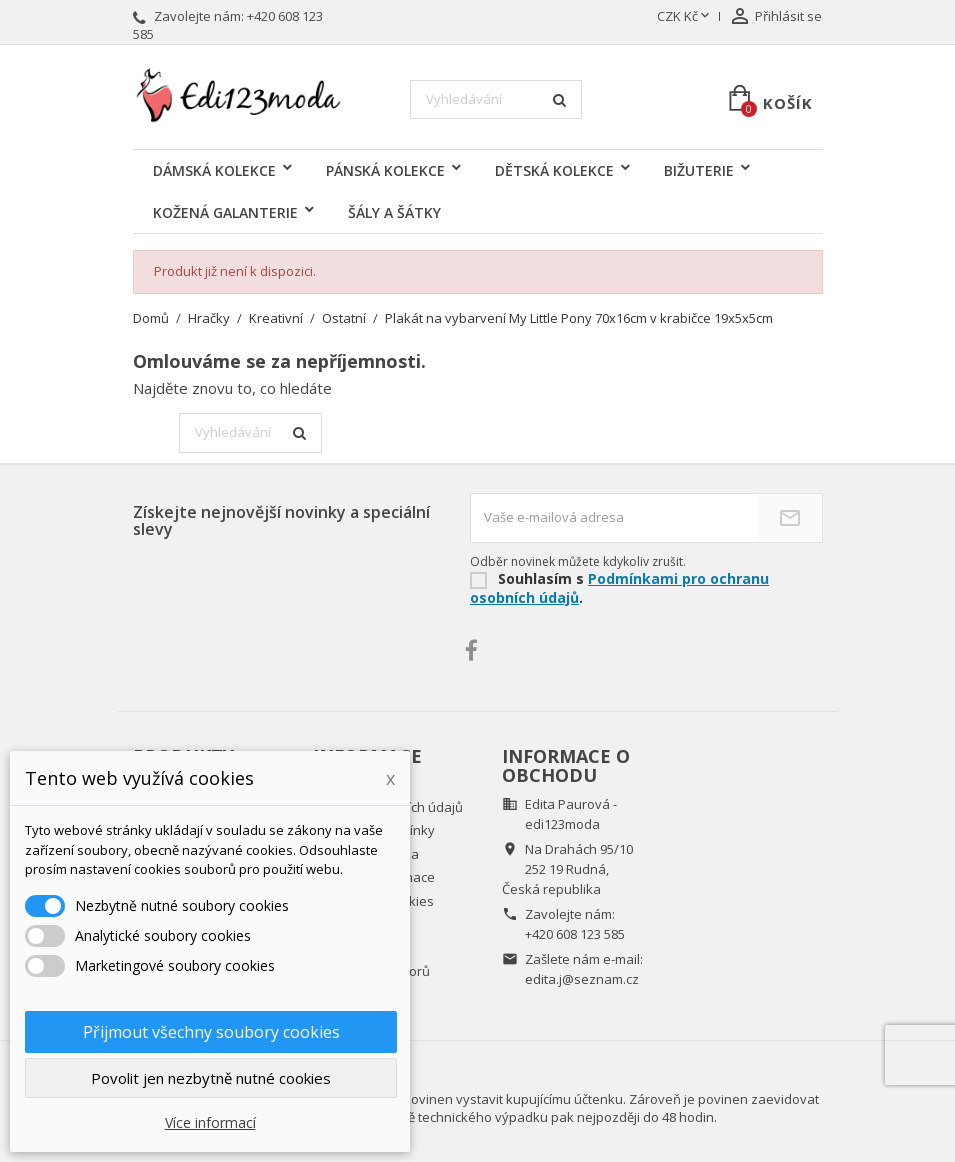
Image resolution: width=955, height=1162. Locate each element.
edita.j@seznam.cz (582, 979)
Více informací (210, 1122)
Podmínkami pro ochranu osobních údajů (619, 588)
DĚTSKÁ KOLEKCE (554, 170)
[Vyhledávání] (496, 100)
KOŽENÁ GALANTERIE (225, 212)
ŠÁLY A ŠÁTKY (394, 212)
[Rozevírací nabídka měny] (685, 17)
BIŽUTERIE (699, 170)
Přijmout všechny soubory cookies (211, 1032)
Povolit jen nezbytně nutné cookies (211, 1078)
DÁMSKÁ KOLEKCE (214, 170)
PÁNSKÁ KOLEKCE (385, 170)
